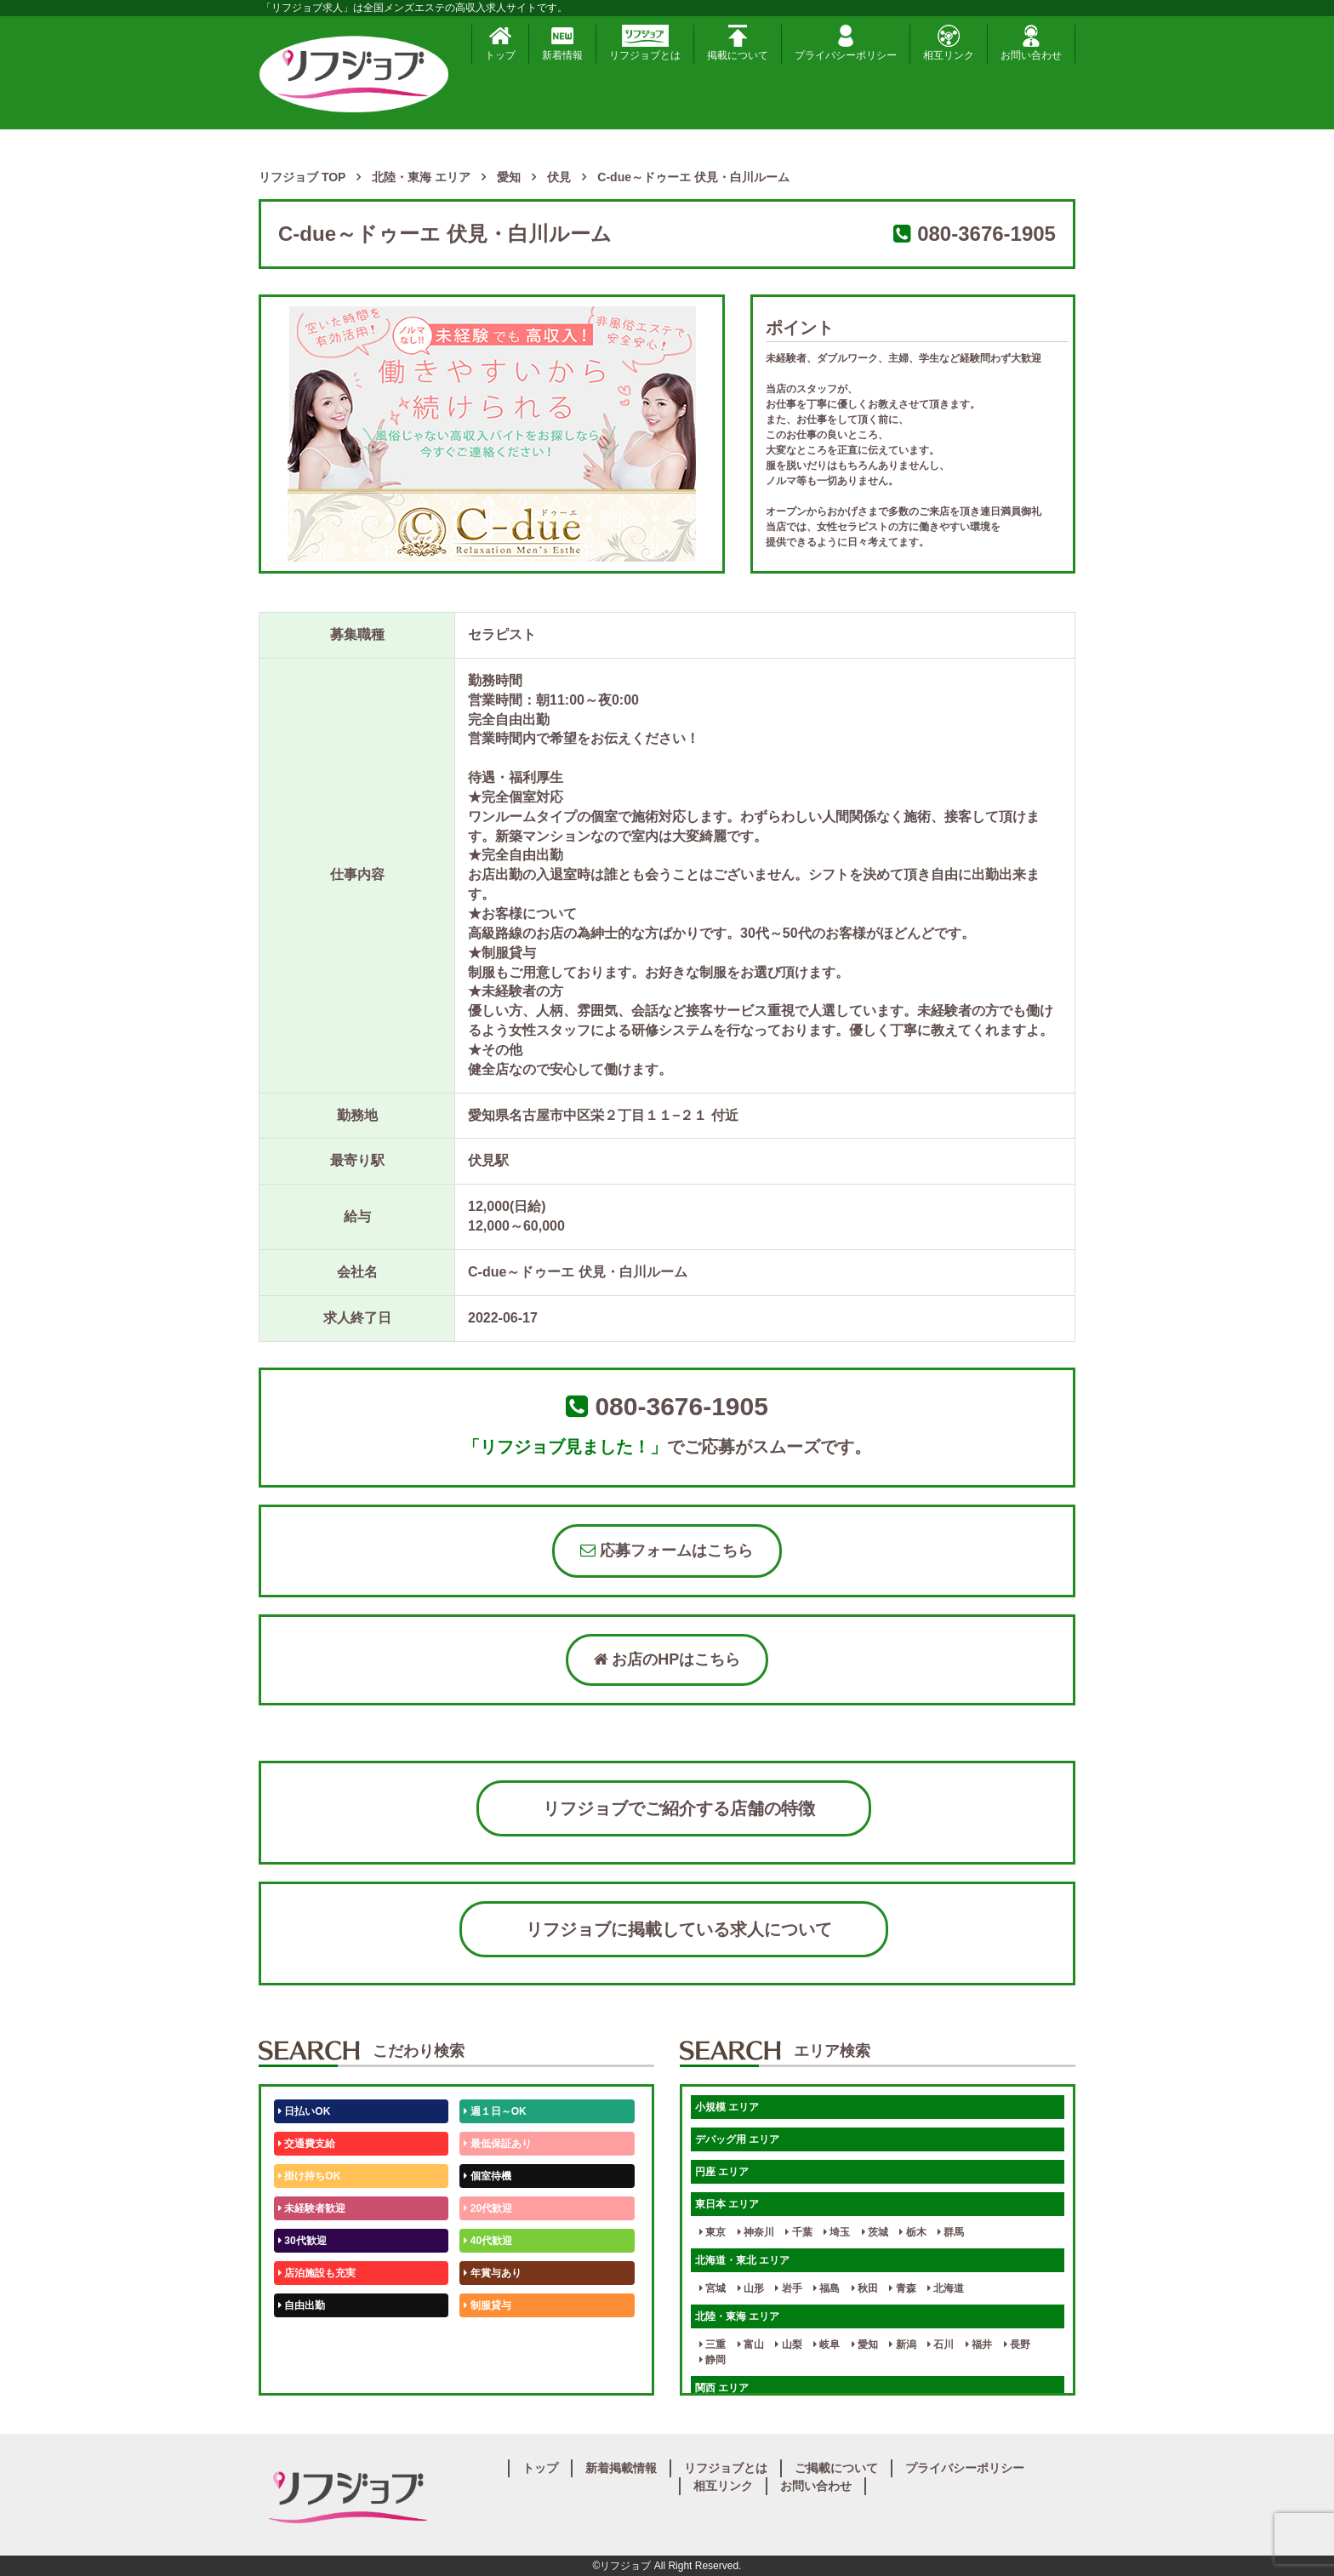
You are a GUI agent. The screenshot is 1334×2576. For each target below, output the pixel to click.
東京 (712, 2232)
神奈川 (756, 2232)
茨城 (875, 2232)
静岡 (712, 2360)
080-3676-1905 (986, 233)
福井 (979, 2344)
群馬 (951, 2232)
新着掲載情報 (621, 2468)
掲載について (737, 43)
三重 (712, 2344)
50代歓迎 (302, 2338)
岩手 (788, 2288)
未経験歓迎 (492, 2338)
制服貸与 (487, 2305)
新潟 (902, 2344)
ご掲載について (836, 2468)
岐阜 (826, 2344)
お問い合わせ (1031, 43)
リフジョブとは (645, 43)
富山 (751, 2344)
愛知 (865, 2344)
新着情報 (562, 43)
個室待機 (487, 2176)
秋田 (865, 2288)
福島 (826, 2288)
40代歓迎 (488, 2241)
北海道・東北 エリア (742, 2260)
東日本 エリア (727, 2204)
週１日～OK (495, 2111)
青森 (902, 2288)
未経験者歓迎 (311, 2208)
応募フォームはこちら (666, 1550)
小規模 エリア (727, 2107)
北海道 (945, 2288)
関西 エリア (722, 2388)
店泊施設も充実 (317, 2273)
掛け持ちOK (309, 2176)
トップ (500, 43)
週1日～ (485, 2370)
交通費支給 (306, 2144)
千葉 (798, 2232)
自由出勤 (301, 2305)
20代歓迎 (488, 2208)
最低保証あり (497, 2144)
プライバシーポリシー (846, 43)
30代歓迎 (302, 2241)
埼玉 (837, 2232)
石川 (940, 2344)
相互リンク (948, 43)
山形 (751, 2288)
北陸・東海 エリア (737, 2316)
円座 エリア (722, 2172)
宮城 (712, 2288)
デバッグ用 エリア (737, 2139)
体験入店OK (309, 2370)
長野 (1017, 2344)
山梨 (788, 2344)
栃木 (912, 2232)
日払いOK (304, 2111)
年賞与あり (492, 2273)
